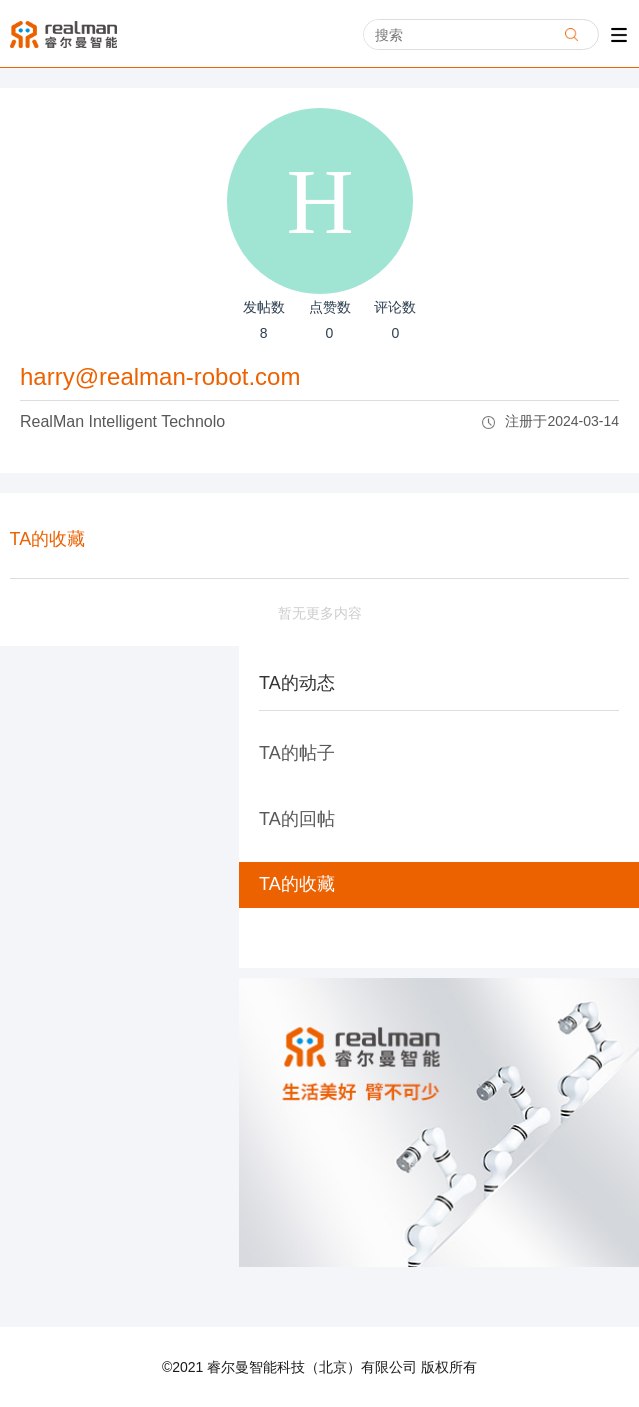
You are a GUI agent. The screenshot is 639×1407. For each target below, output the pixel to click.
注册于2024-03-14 (550, 421)
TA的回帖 (297, 819)
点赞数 (330, 322)
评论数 (395, 322)
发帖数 (264, 322)
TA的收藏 (297, 884)
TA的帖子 (297, 753)
